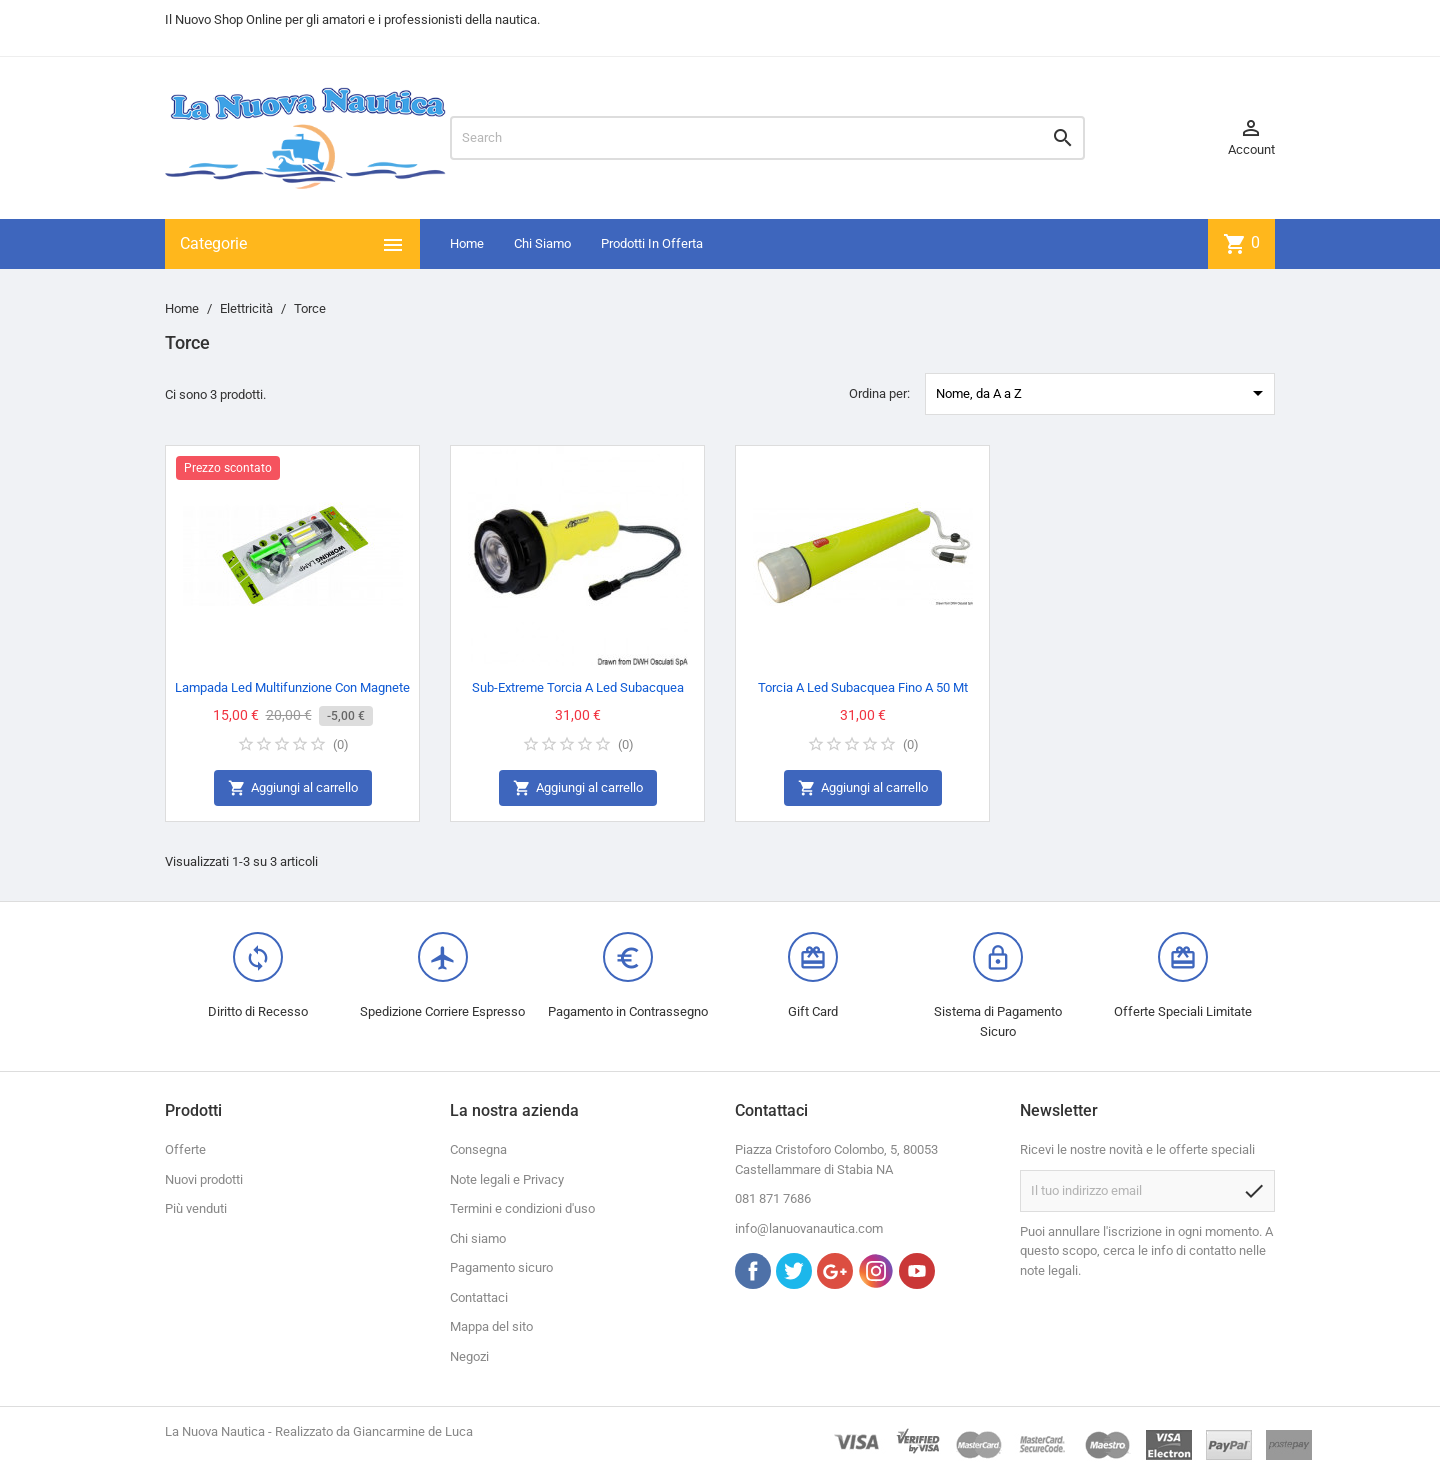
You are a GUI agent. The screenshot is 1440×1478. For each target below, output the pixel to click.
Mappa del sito (491, 1326)
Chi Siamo (542, 243)
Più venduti (196, 1208)
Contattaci (479, 1297)
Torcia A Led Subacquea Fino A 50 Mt (863, 687)
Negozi (469, 1356)
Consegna (478, 1149)
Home (467, 243)
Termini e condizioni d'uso (522, 1208)
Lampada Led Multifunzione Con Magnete (292, 687)
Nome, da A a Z (1103, 393)
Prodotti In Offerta (652, 243)
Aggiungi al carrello (293, 788)
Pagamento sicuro (501, 1267)
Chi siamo (478, 1238)
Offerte (185, 1149)
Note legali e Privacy (507, 1179)
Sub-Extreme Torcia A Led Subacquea (578, 687)
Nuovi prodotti (204, 1179)
